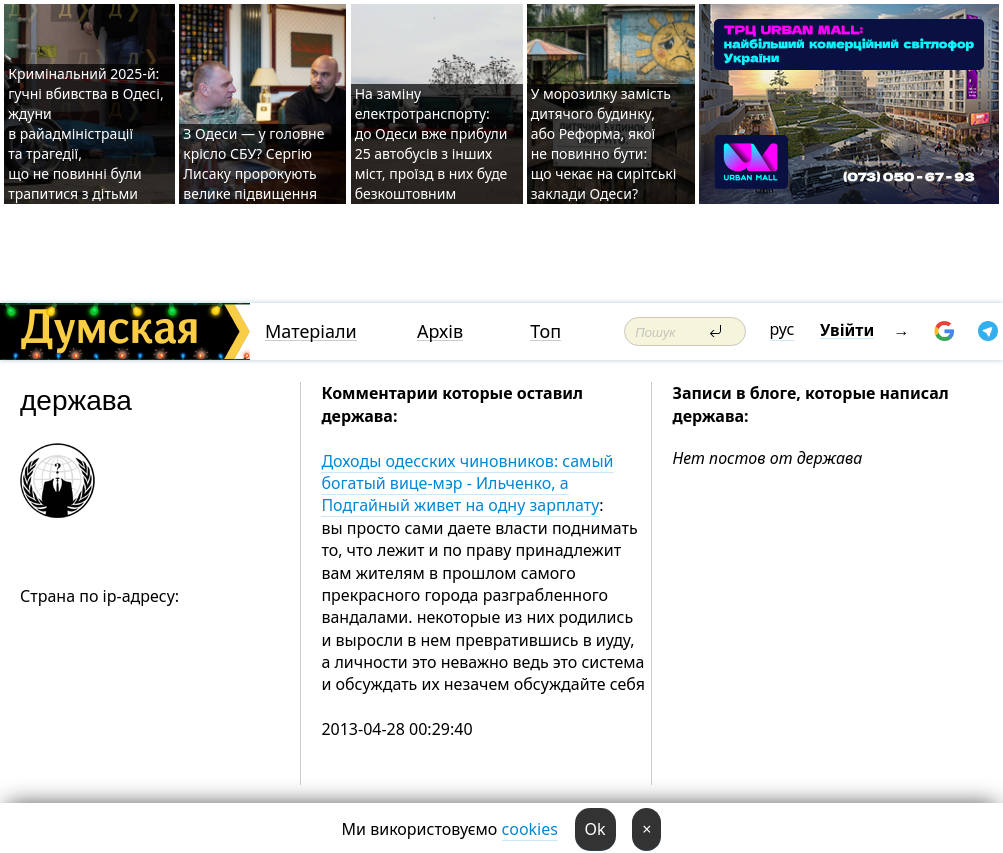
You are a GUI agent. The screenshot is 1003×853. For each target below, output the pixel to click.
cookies (530, 829)
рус (782, 329)
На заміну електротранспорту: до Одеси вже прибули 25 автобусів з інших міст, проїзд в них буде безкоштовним (431, 143)
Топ (545, 331)
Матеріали (311, 331)
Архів (440, 331)
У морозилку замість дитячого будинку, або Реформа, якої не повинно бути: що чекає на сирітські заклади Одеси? (604, 143)
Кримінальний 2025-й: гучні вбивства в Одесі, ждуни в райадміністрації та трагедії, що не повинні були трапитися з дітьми (85, 133)
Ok (595, 829)
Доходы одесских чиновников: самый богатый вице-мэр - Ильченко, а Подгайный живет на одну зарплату (467, 483)
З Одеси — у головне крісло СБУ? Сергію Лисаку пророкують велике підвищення (253, 163)
